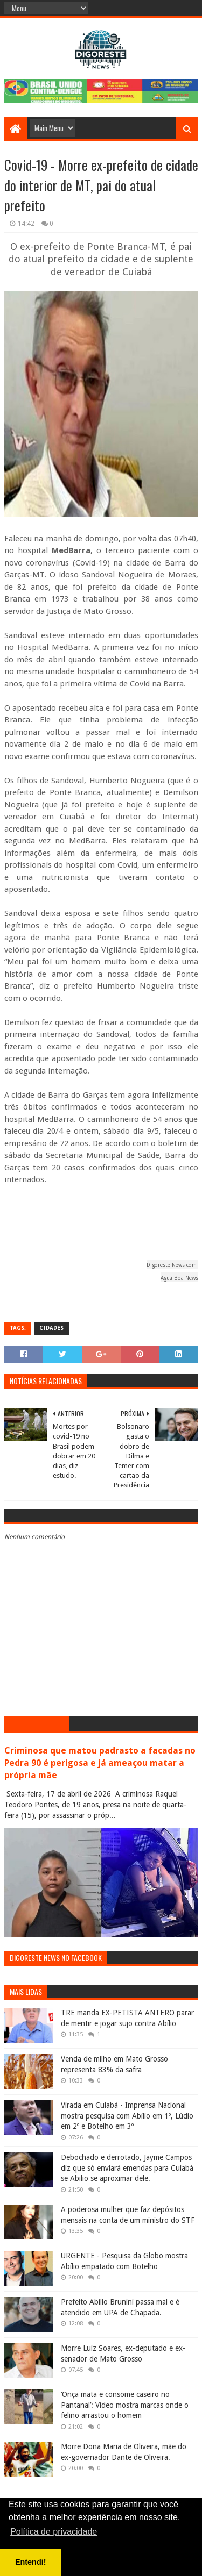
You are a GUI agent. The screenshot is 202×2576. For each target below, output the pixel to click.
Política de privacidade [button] (53, 2531)
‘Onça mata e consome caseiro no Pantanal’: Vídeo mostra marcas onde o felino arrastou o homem (125, 2405)
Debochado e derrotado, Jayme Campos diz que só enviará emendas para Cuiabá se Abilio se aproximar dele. (127, 2168)
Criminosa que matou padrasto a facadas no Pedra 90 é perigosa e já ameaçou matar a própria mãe (100, 1762)
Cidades (51, 1328)
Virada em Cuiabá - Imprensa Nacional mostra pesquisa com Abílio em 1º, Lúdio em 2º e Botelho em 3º (127, 2115)
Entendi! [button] (30, 2562)
